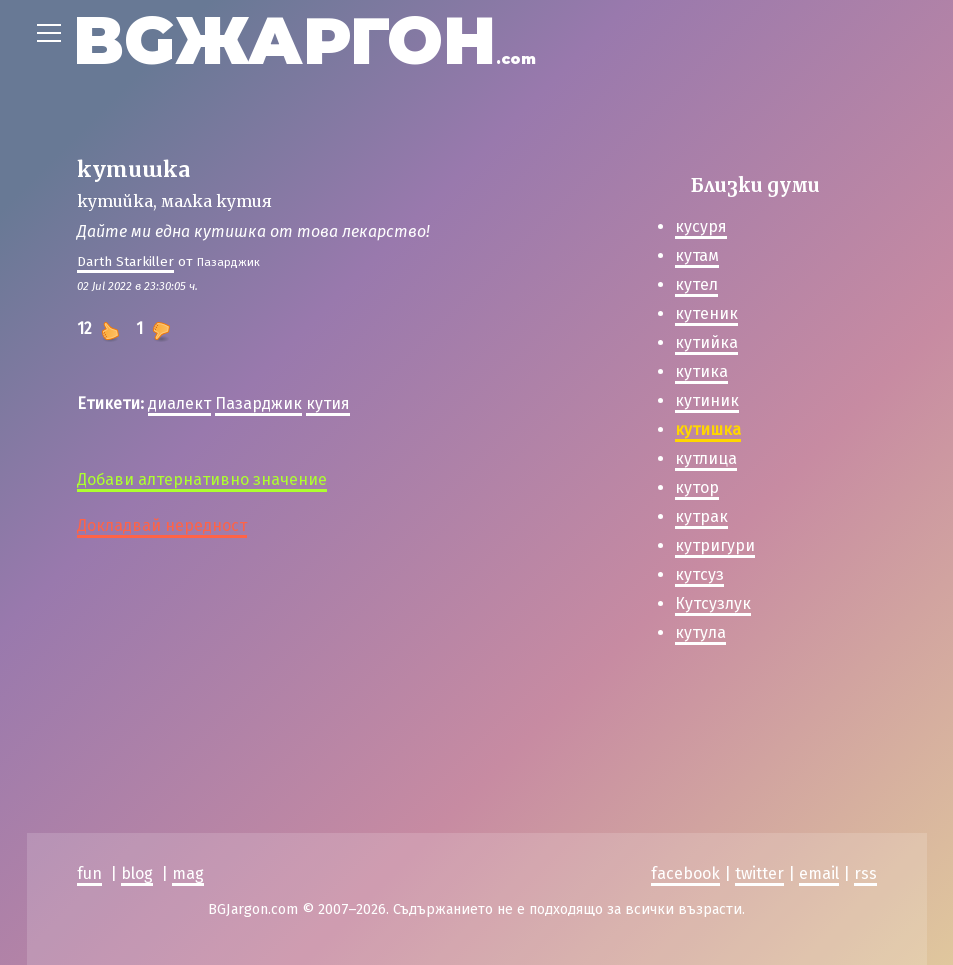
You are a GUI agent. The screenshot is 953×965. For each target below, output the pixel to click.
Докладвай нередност (162, 525)
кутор (697, 487)
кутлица (706, 458)
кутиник (707, 400)
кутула (700, 632)
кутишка (708, 429)
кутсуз (699, 574)
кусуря (701, 226)
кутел (696, 284)
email (819, 873)
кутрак (701, 516)
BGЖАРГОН (304, 40)
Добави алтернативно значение (202, 479)
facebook (685, 873)
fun (89, 873)
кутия (328, 403)
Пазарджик (258, 403)
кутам (697, 255)
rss (865, 873)
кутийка (706, 342)
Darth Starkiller (125, 261)
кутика (701, 371)
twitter (759, 873)
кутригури (715, 545)
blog (137, 873)
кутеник (706, 313)
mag (188, 873)
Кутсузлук (713, 603)
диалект (179, 403)
